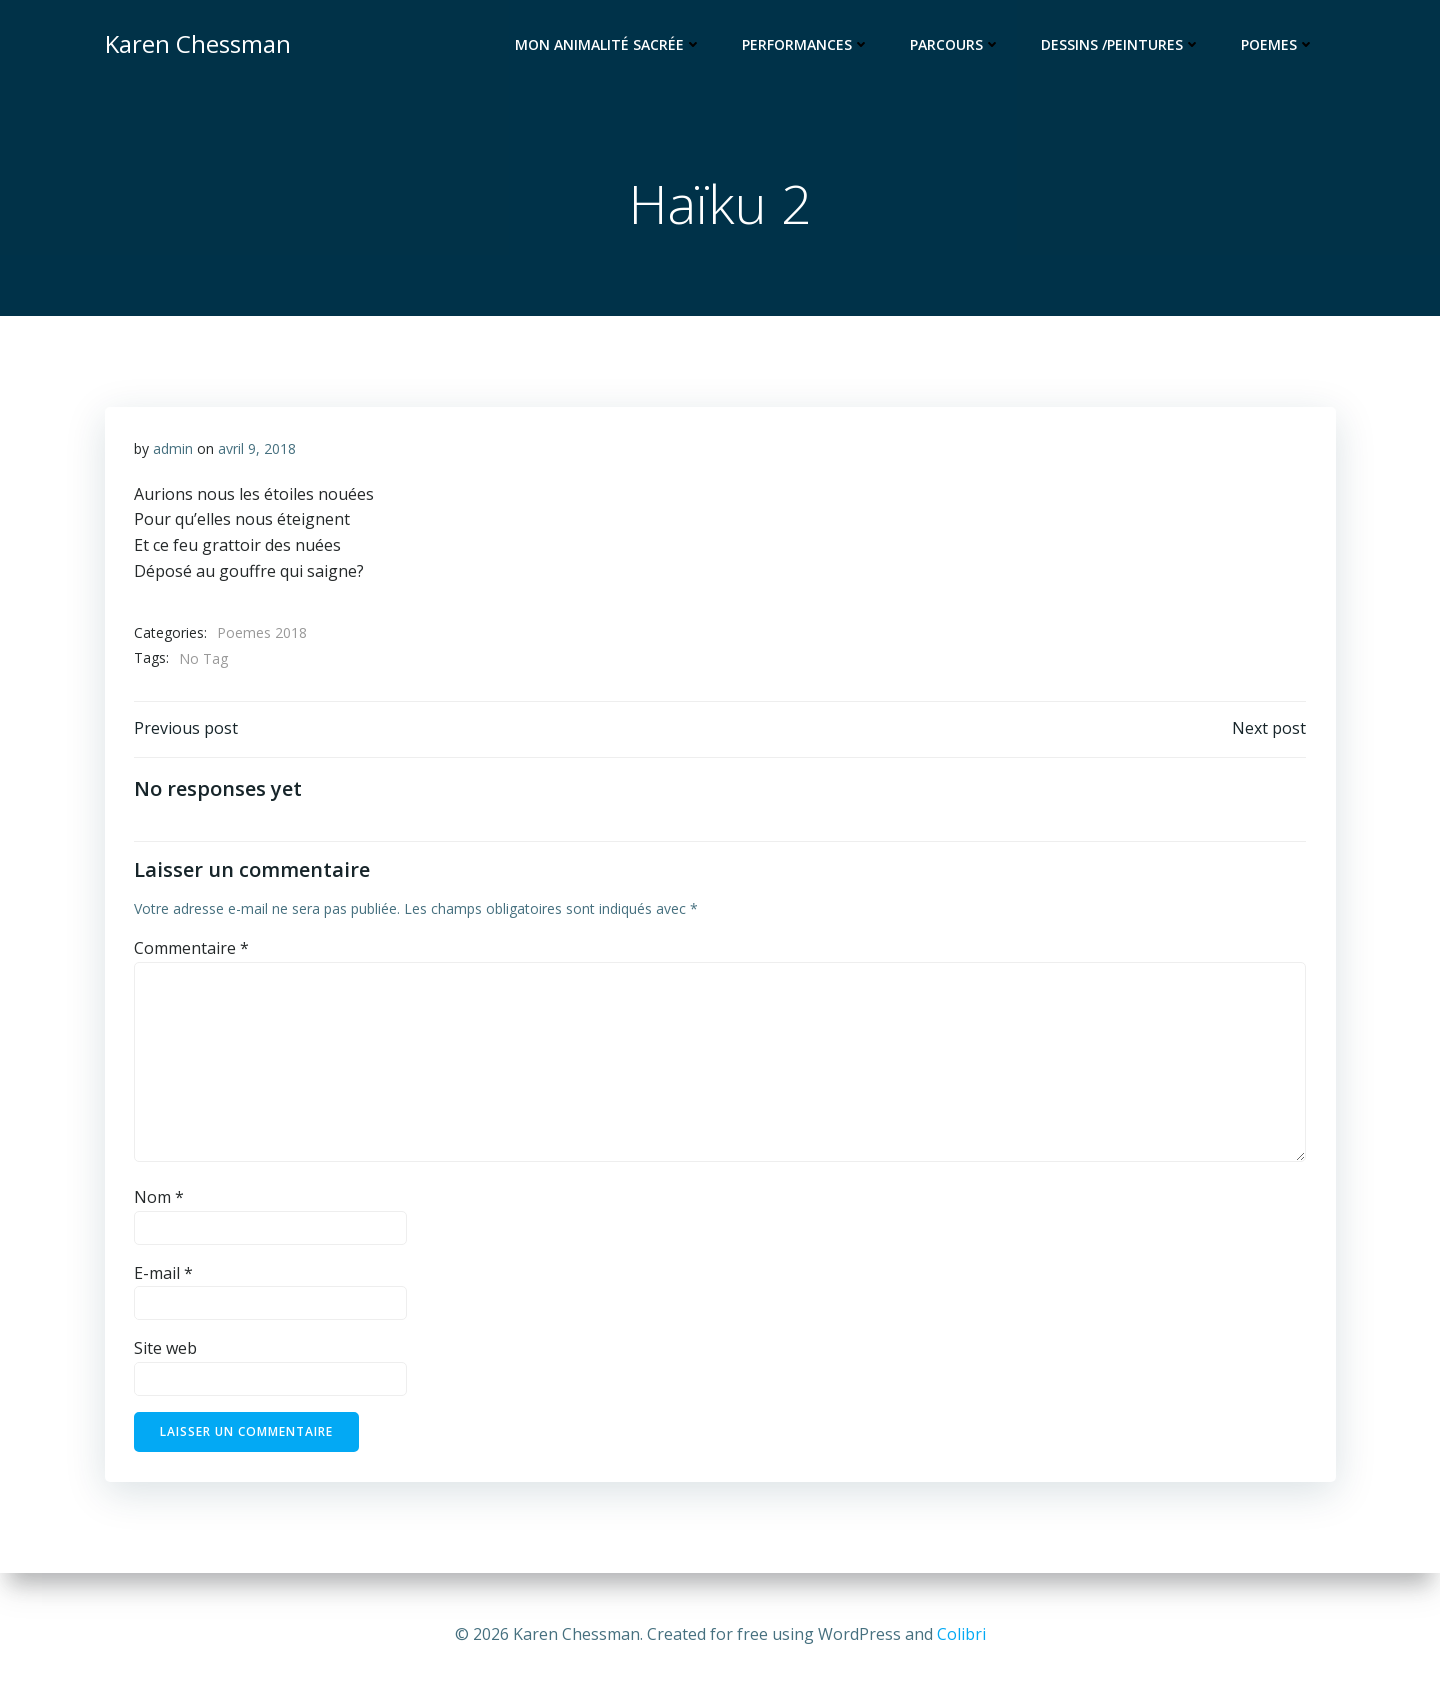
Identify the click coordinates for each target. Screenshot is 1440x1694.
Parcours (956, 45)
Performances (807, 45)
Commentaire (191, 951)
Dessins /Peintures (1122, 45)
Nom (159, 1200)
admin (173, 450)
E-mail (163, 1276)
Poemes (1279, 45)
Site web (165, 1352)
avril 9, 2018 (257, 450)
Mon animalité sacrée (609, 45)
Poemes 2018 (262, 634)
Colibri (961, 1634)
